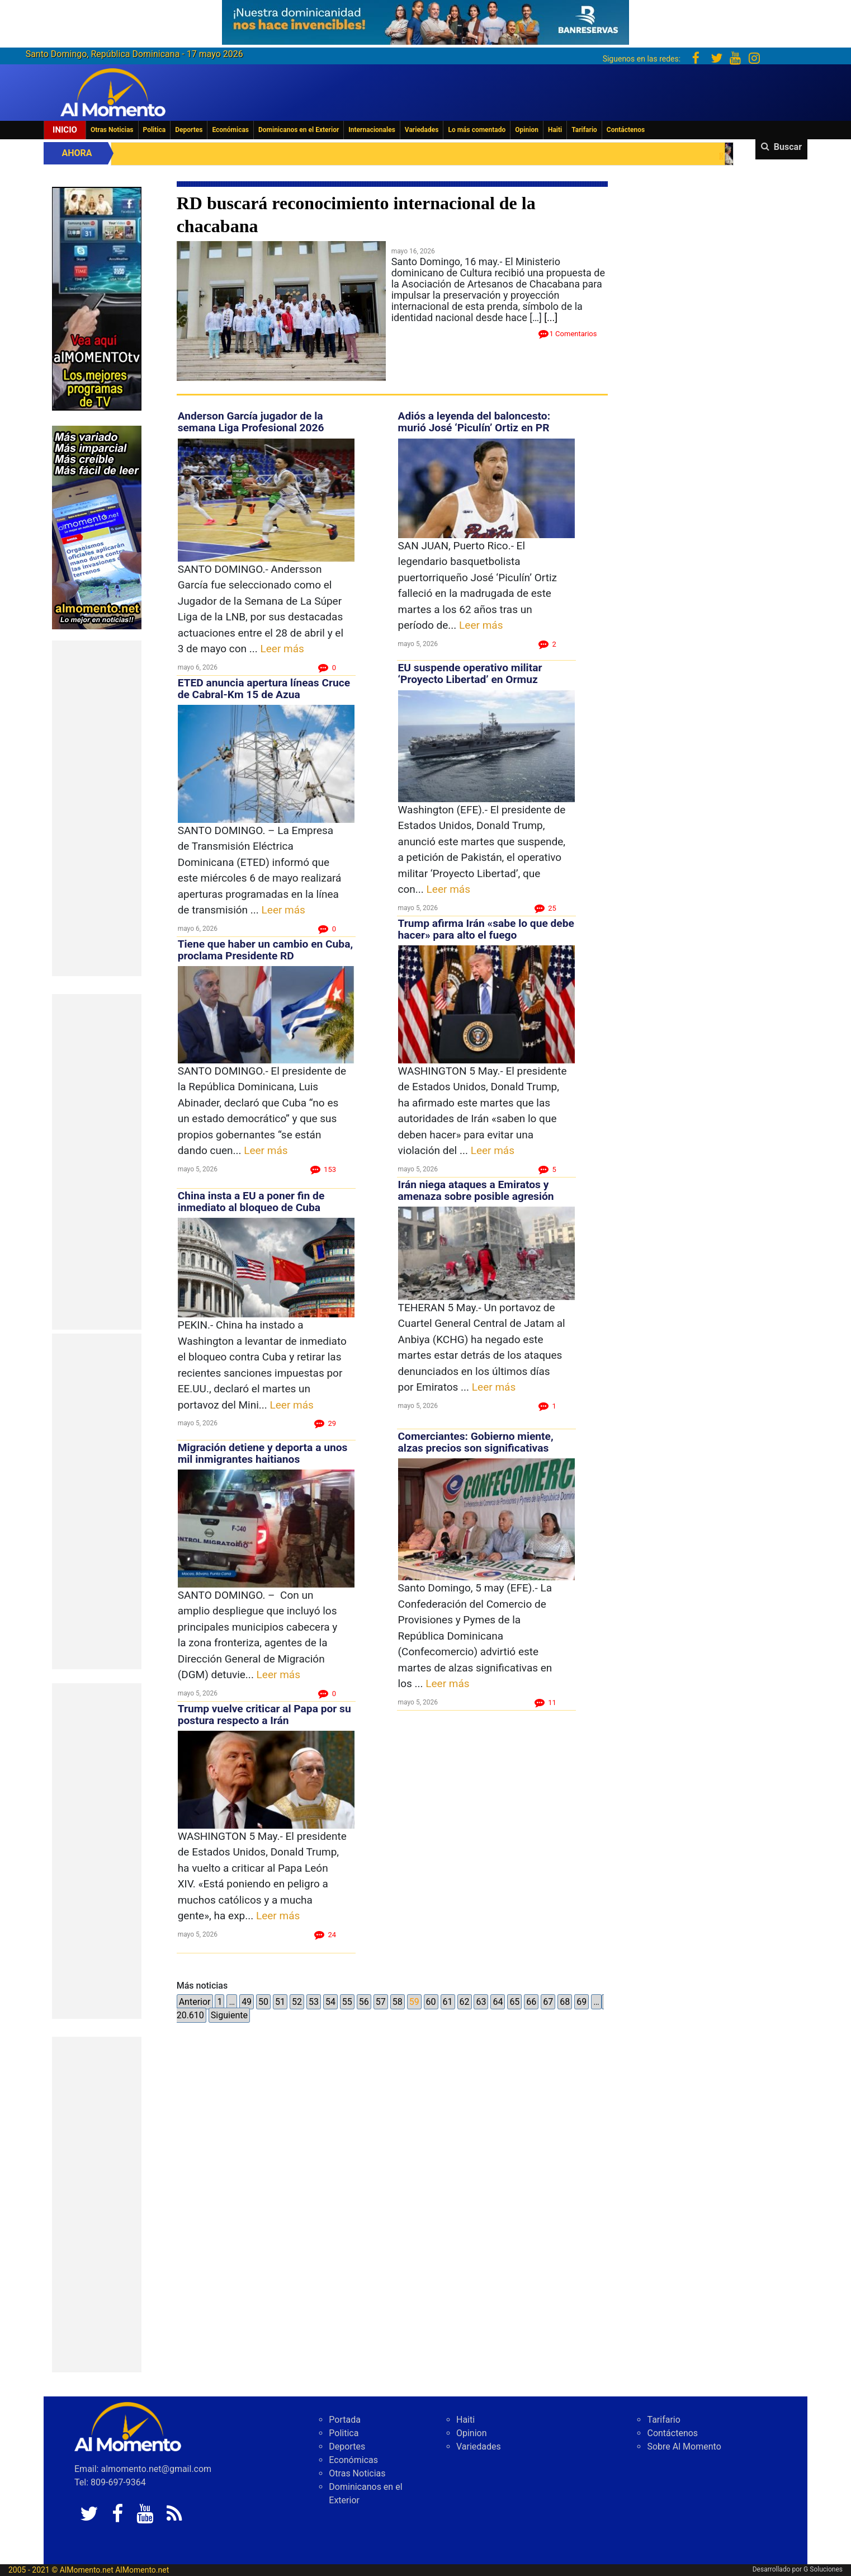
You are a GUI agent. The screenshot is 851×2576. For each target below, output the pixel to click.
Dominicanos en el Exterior (298, 130)
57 (381, 2001)
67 (548, 2001)
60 (431, 2001)
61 (448, 2001)
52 (297, 2001)
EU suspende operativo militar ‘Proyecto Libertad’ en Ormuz (470, 673)
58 (398, 2001)
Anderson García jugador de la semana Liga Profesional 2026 (251, 421)
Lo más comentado (476, 130)
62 (465, 2001)
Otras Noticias (112, 130)
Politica (154, 130)
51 (280, 2001)
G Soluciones (823, 2569)
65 (514, 2001)
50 (263, 2001)
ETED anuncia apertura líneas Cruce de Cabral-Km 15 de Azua (264, 688)
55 (347, 2001)
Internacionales (371, 130)
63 (481, 2001)
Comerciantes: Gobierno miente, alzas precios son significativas (476, 1442)
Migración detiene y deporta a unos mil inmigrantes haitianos (263, 1453)
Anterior (195, 2001)
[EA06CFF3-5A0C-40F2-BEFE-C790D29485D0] (96, 298)
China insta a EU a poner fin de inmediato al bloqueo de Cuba (251, 1201)
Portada (345, 2419)
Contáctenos (626, 130)
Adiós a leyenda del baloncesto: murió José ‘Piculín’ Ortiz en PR (474, 421)
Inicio (65, 130)
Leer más (282, 648)
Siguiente (229, 2015)
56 (364, 2001)
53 (314, 2001)
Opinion (526, 130)
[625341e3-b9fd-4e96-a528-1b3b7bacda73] (425, 18)
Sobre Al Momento (684, 2446)
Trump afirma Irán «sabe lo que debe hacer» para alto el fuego (486, 929)
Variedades (422, 130)
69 (581, 2001)
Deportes (188, 130)
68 (565, 2001)
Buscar (788, 147)
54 (330, 2001)
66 (531, 2001)
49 (247, 2001)
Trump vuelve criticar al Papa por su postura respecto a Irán (264, 1714)
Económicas (230, 130)
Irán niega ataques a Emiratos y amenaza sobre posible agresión (476, 1190)
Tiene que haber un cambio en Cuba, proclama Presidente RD (265, 950)
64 (498, 2001)
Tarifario (584, 130)
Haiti (555, 130)
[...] (550, 317)
